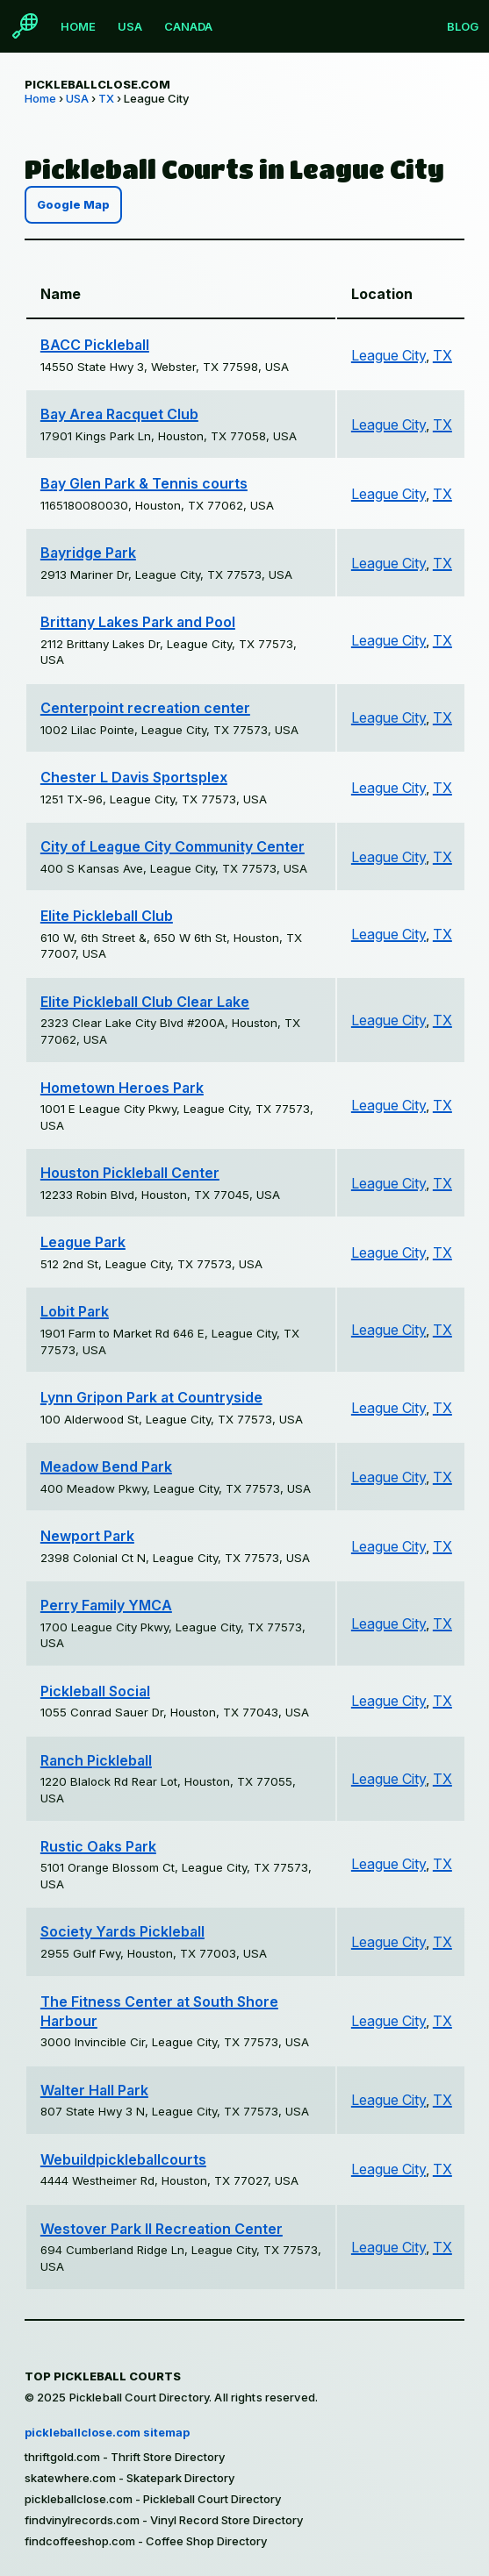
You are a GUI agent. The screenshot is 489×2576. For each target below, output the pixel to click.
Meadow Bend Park (106, 1466)
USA (130, 26)
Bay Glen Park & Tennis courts (144, 483)
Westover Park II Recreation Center (161, 2228)
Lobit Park (74, 1311)
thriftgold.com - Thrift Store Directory (125, 2457)
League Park (83, 1242)
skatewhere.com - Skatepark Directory (129, 2478)
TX (106, 98)
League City (388, 355)
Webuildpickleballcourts (123, 2159)
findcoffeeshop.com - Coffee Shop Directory (146, 2541)
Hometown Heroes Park (122, 1087)
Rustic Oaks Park (98, 1846)
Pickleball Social (95, 1691)
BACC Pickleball (94, 344)
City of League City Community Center (172, 846)
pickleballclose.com (97, 84)
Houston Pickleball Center (129, 1172)
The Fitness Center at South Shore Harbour (159, 2011)
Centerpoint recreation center (145, 708)
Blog (462, 26)
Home (78, 26)
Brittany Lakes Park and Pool (137, 622)
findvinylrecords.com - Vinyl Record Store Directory (164, 2520)
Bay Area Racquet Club (119, 414)
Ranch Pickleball (96, 1760)
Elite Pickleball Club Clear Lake (144, 1001)
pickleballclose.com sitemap (107, 2432)
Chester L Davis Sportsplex (133, 777)
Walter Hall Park (94, 2090)
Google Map (73, 204)
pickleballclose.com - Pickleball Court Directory (153, 2499)
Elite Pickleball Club (106, 915)
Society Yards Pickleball (122, 1931)
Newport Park (87, 1536)
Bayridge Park (88, 552)
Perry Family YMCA (106, 1605)
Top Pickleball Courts (103, 2376)
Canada (188, 26)
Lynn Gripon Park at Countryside (151, 1397)
